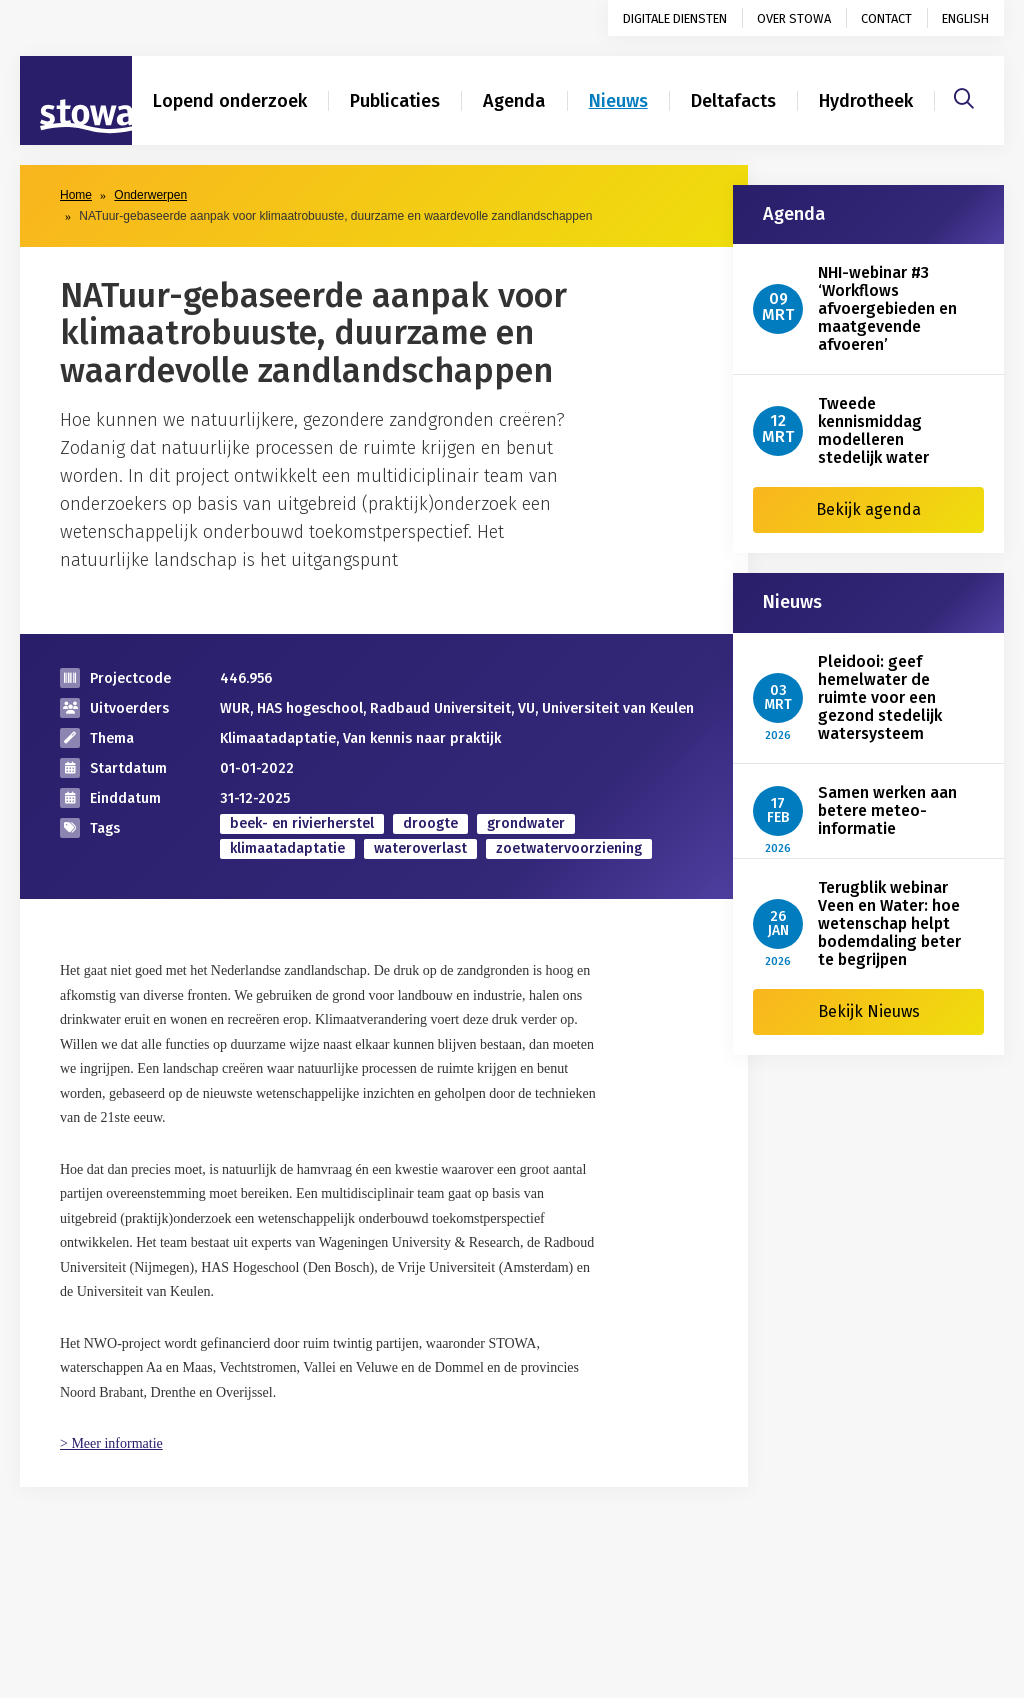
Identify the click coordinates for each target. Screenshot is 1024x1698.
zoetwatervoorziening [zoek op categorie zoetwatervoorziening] (569, 848)
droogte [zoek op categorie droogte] (430, 823)
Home (76, 195)
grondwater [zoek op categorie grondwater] (526, 823)
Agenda (514, 101)
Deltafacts (733, 101)
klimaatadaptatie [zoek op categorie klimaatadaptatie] (287, 848)
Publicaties (395, 101)
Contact (886, 18)
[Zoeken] (964, 96)
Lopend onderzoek (230, 101)
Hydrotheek (866, 101)
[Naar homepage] (76, 101)
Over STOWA (794, 18)
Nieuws (618, 101)
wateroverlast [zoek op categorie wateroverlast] (420, 848)
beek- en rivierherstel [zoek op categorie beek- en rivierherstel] (302, 823)
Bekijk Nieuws (869, 1011)
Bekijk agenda (868, 509)
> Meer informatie (111, 1443)
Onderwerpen (150, 195)
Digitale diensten (675, 18)
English (965, 18)
